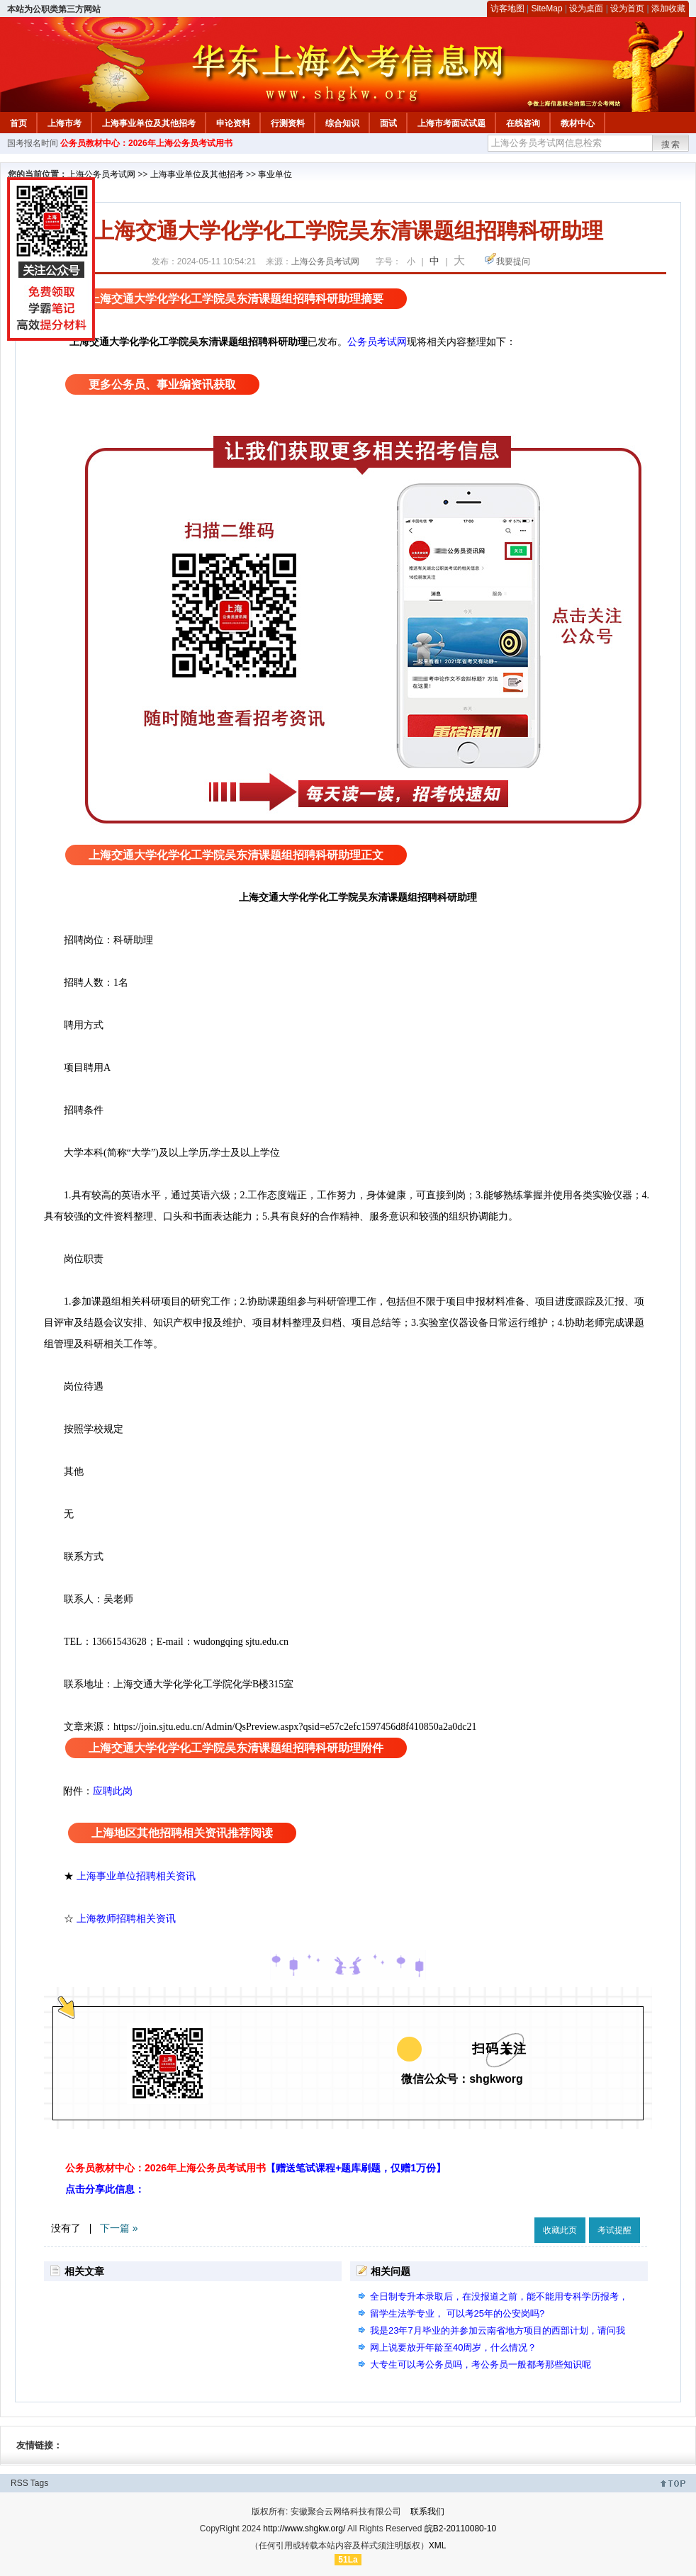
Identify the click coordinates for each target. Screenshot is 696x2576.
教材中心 (578, 123)
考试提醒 (614, 2230)
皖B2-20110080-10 (460, 2528)
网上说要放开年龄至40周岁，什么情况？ (453, 2347)
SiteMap (547, 8)
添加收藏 (668, 8)
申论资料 (233, 123)
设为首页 (627, 8)
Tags (39, 2483)
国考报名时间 (32, 143)
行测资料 (288, 123)
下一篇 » (119, 2228)
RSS (19, 2483)
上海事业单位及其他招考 (149, 123)
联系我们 (427, 2511)
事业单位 (275, 174)
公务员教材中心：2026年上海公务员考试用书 (146, 143)
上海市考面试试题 (451, 123)
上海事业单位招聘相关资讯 (136, 1876)
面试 (388, 123)
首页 (18, 123)
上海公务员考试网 (101, 174)
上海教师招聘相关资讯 (128, 1918)
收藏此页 (560, 2230)
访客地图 (507, 8)
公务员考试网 (377, 342)
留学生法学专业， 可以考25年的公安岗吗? (457, 2313)
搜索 (671, 145)
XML (438, 2545)
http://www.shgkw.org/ (304, 2528)
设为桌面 (586, 8)
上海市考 (64, 123)
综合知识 (342, 123)
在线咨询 (523, 123)
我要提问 (513, 261)
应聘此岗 (113, 1790)
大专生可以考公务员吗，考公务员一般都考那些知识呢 (480, 2364)
